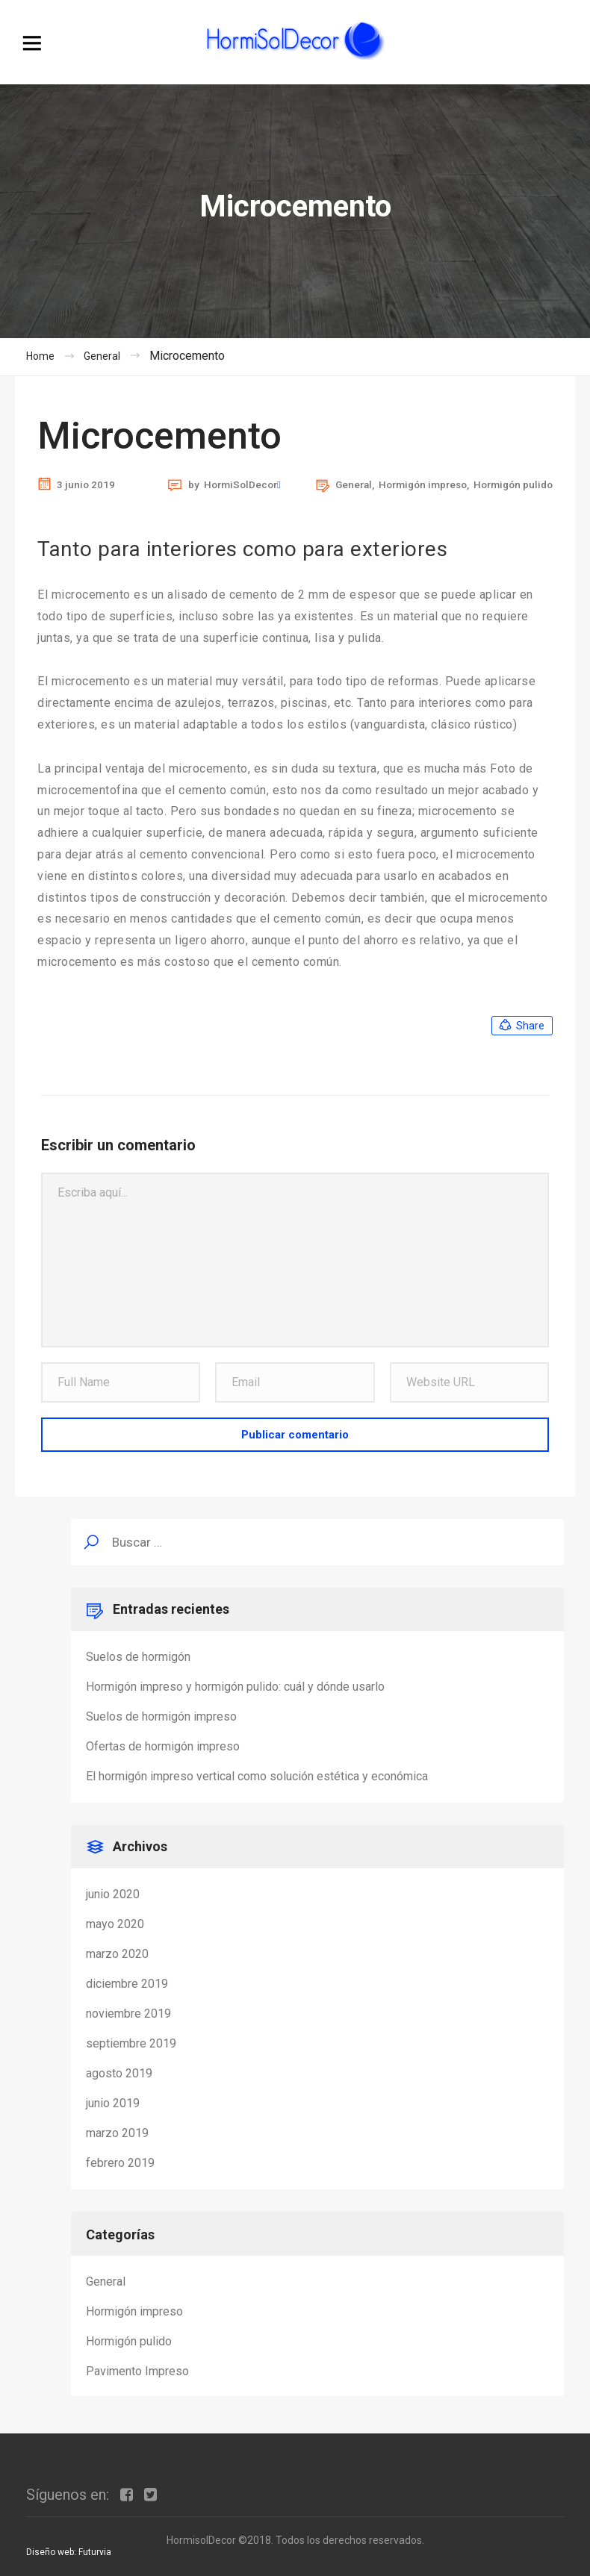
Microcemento (159, 436)
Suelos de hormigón (138, 1657)
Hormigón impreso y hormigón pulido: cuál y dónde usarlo (235, 1687)
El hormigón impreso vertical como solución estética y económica (257, 1776)
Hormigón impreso (423, 484)
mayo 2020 (115, 1924)
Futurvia (94, 2552)
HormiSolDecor (240, 485)
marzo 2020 (117, 1954)
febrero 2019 (120, 2163)
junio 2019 (113, 2103)
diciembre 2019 (127, 1984)
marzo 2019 (117, 2133)
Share (520, 1026)
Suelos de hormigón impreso (161, 1716)
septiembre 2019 (131, 2043)
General (353, 484)
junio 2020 (113, 1894)
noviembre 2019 (128, 2013)
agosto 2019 (119, 2073)
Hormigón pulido (513, 484)
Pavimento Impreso (137, 2371)
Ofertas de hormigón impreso (163, 1746)
